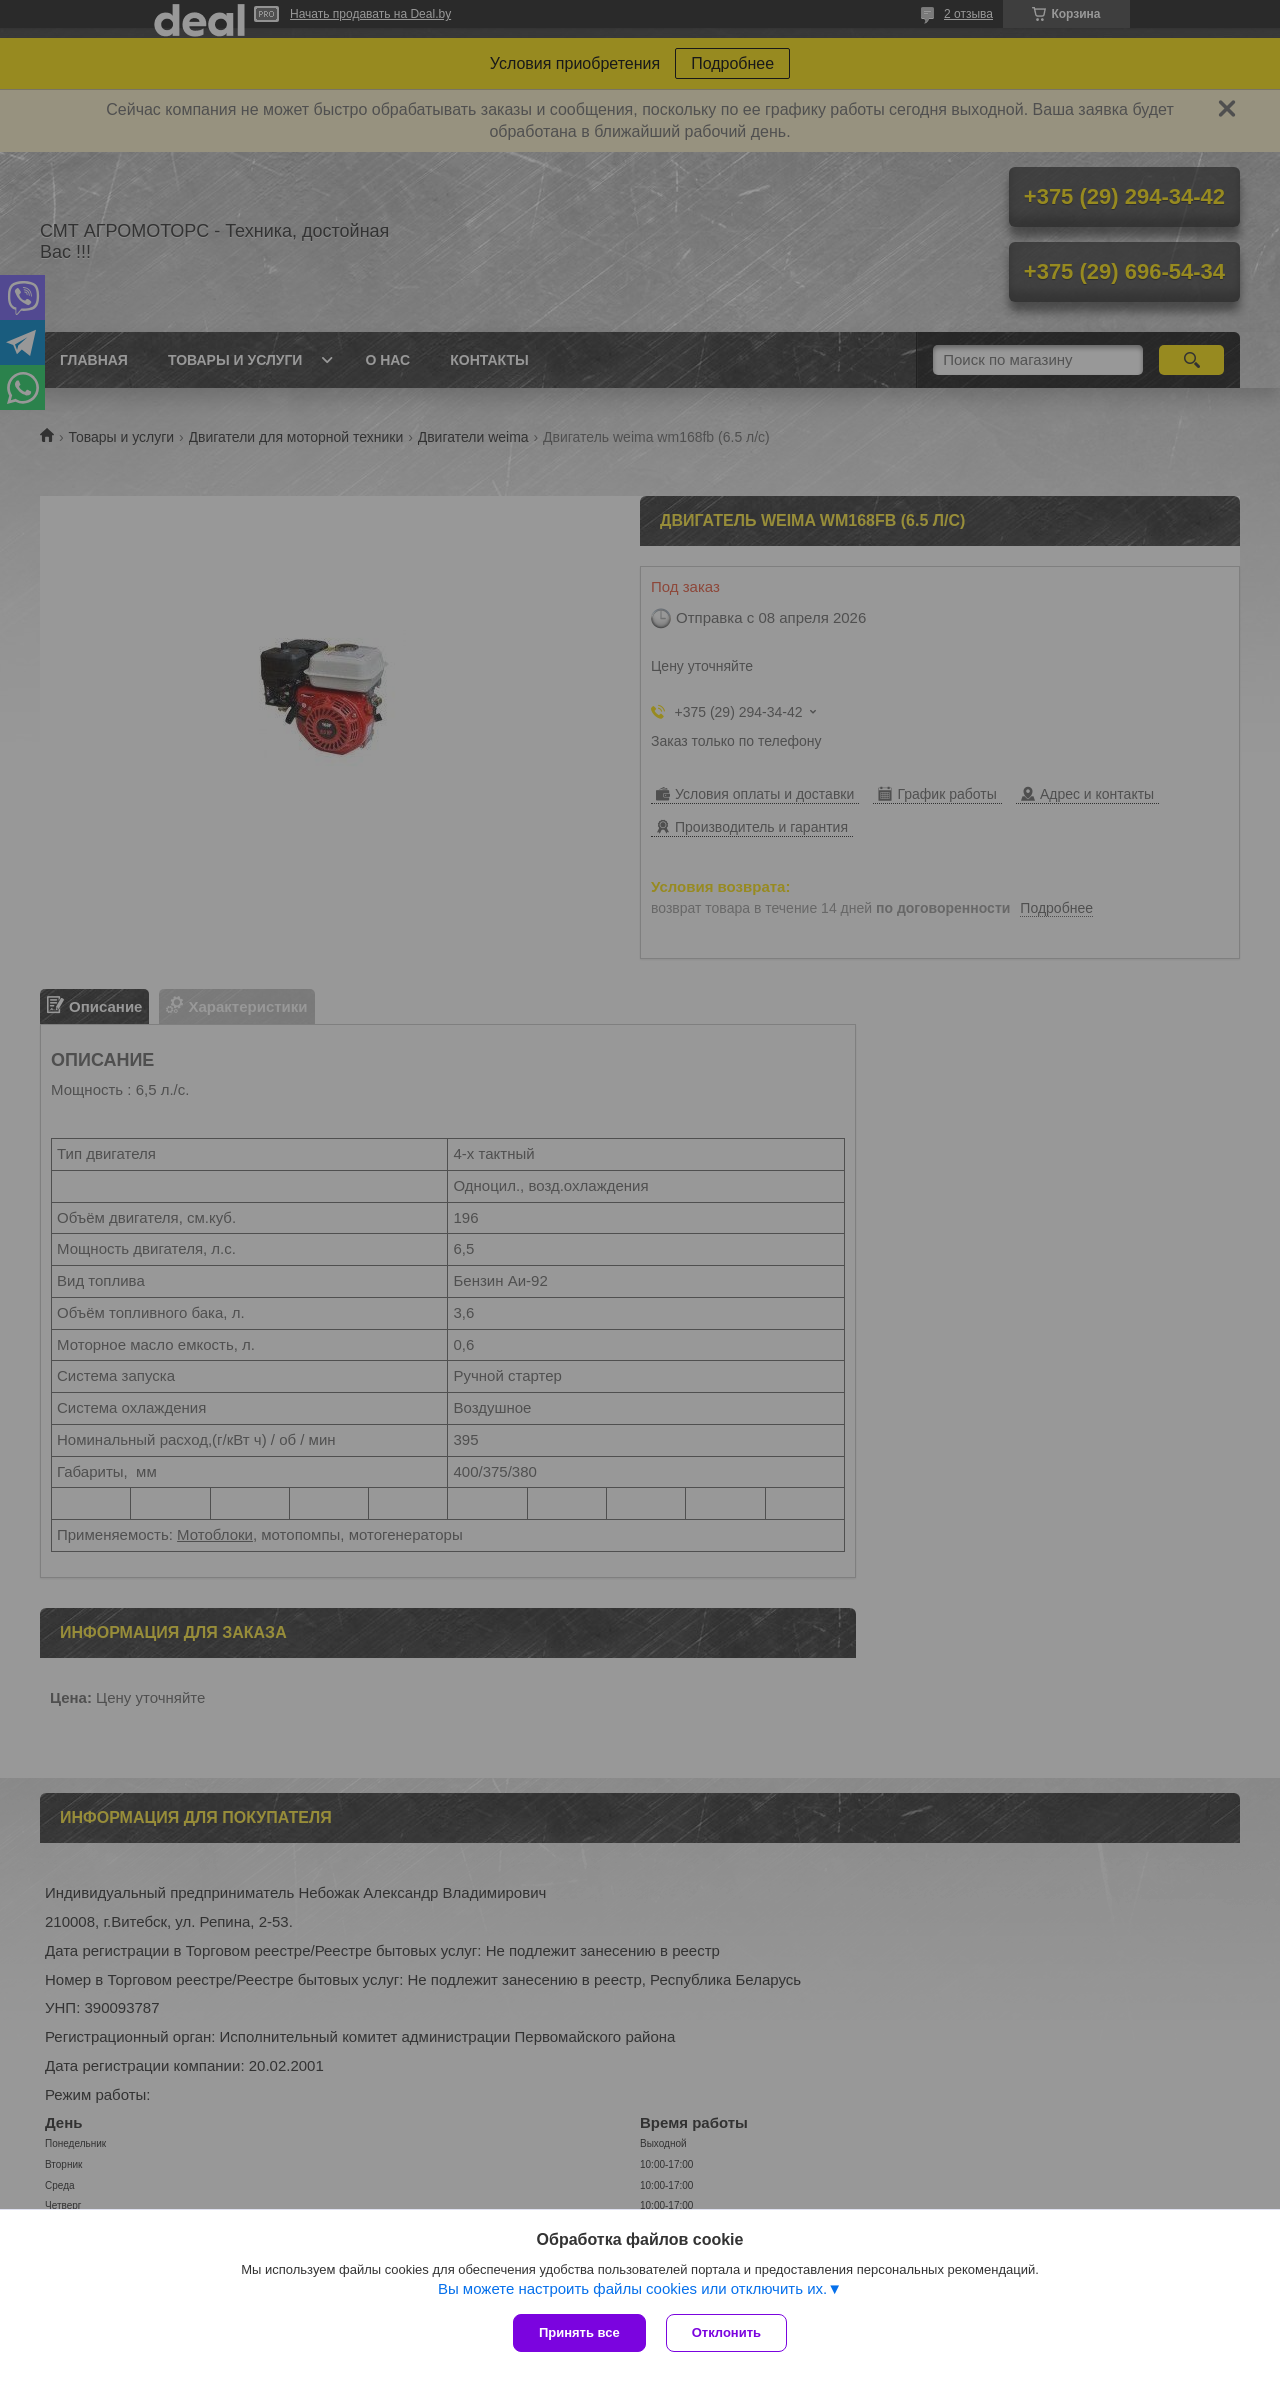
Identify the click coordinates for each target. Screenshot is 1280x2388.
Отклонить (726, 2332)
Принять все (579, 2332)
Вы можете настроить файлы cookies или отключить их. (632, 2288)
